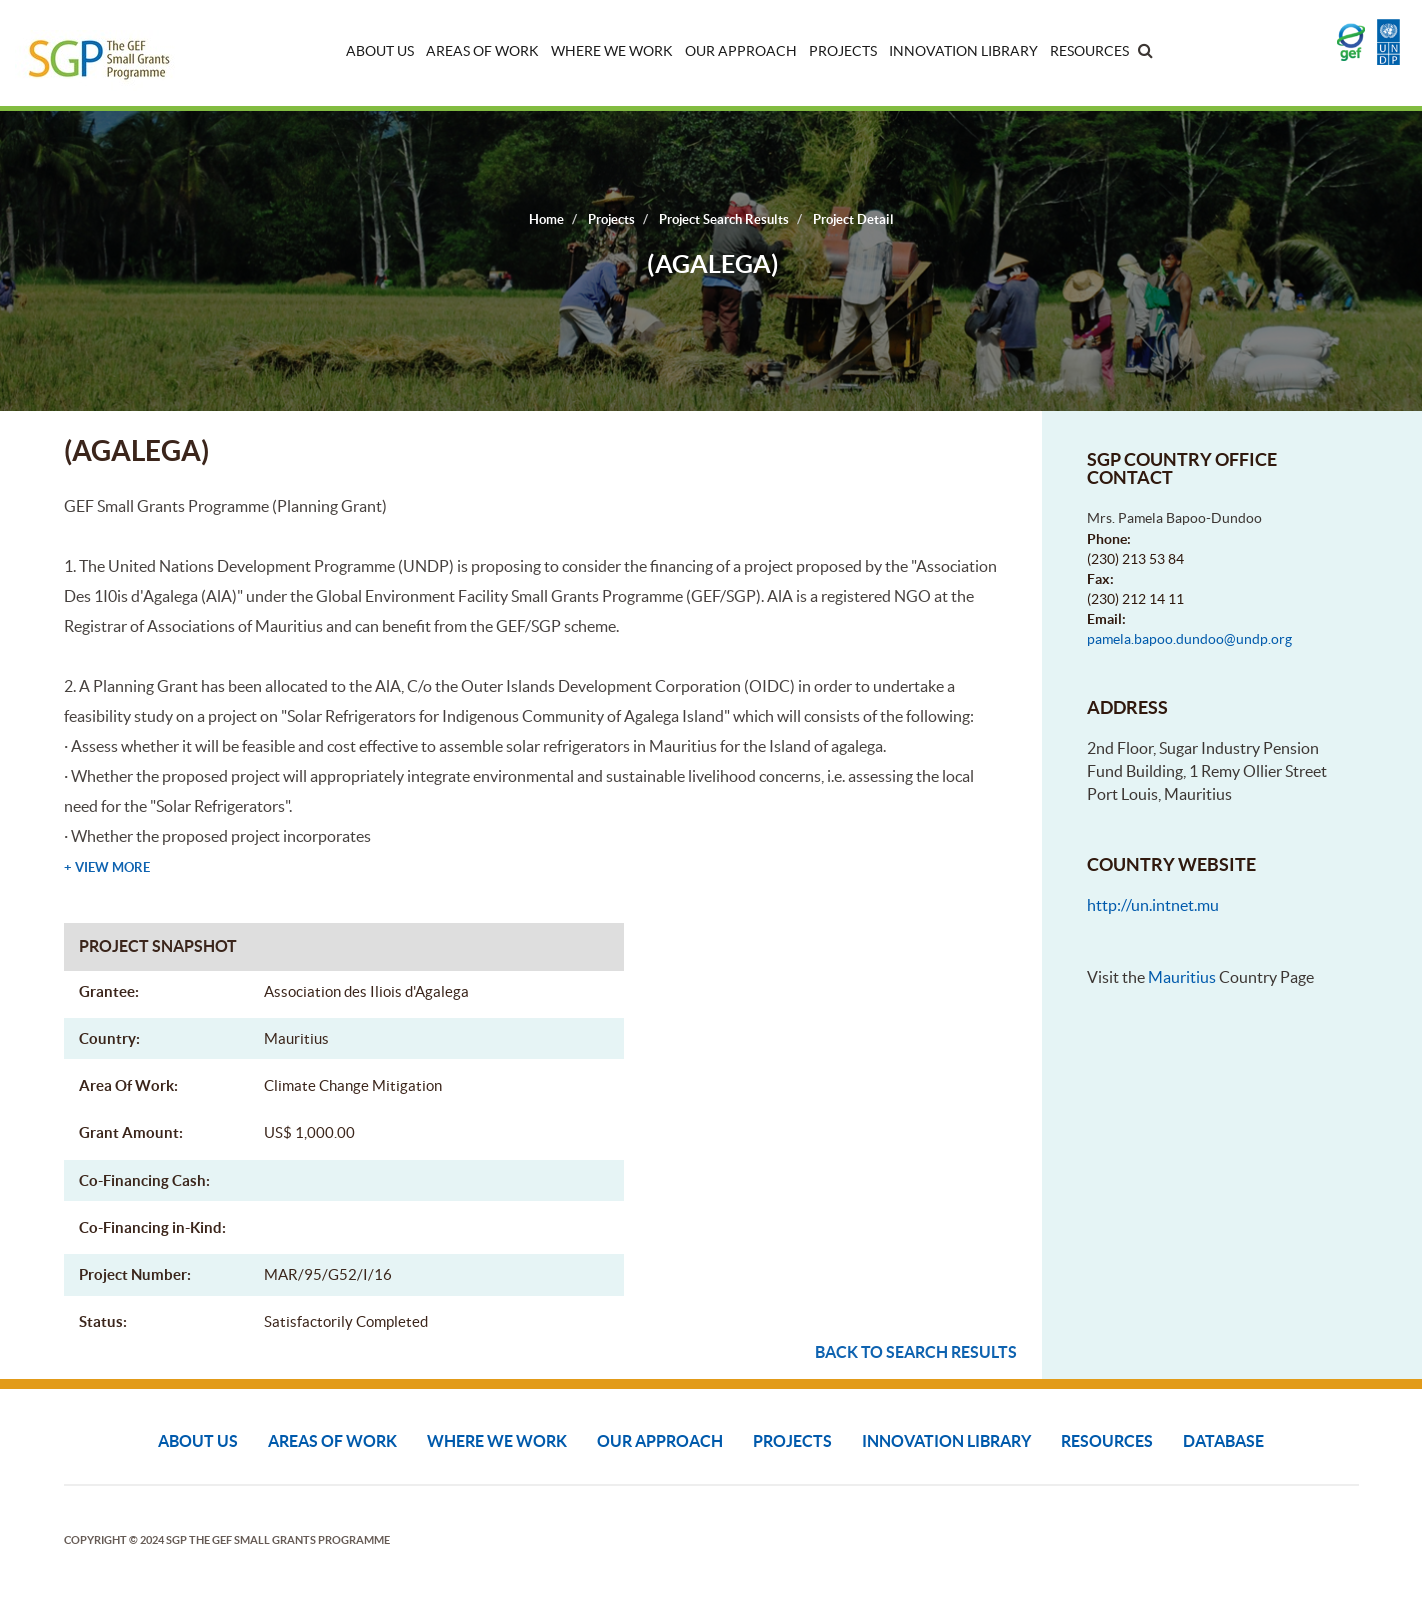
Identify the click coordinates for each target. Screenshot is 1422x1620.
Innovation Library (963, 51)
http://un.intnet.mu (1153, 905)
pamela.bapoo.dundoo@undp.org (1189, 639)
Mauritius (1182, 977)
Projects (843, 51)
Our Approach (741, 51)
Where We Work (612, 51)
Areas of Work (482, 51)
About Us (380, 51)
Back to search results (916, 1352)
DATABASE (1223, 1441)
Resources (1089, 51)
